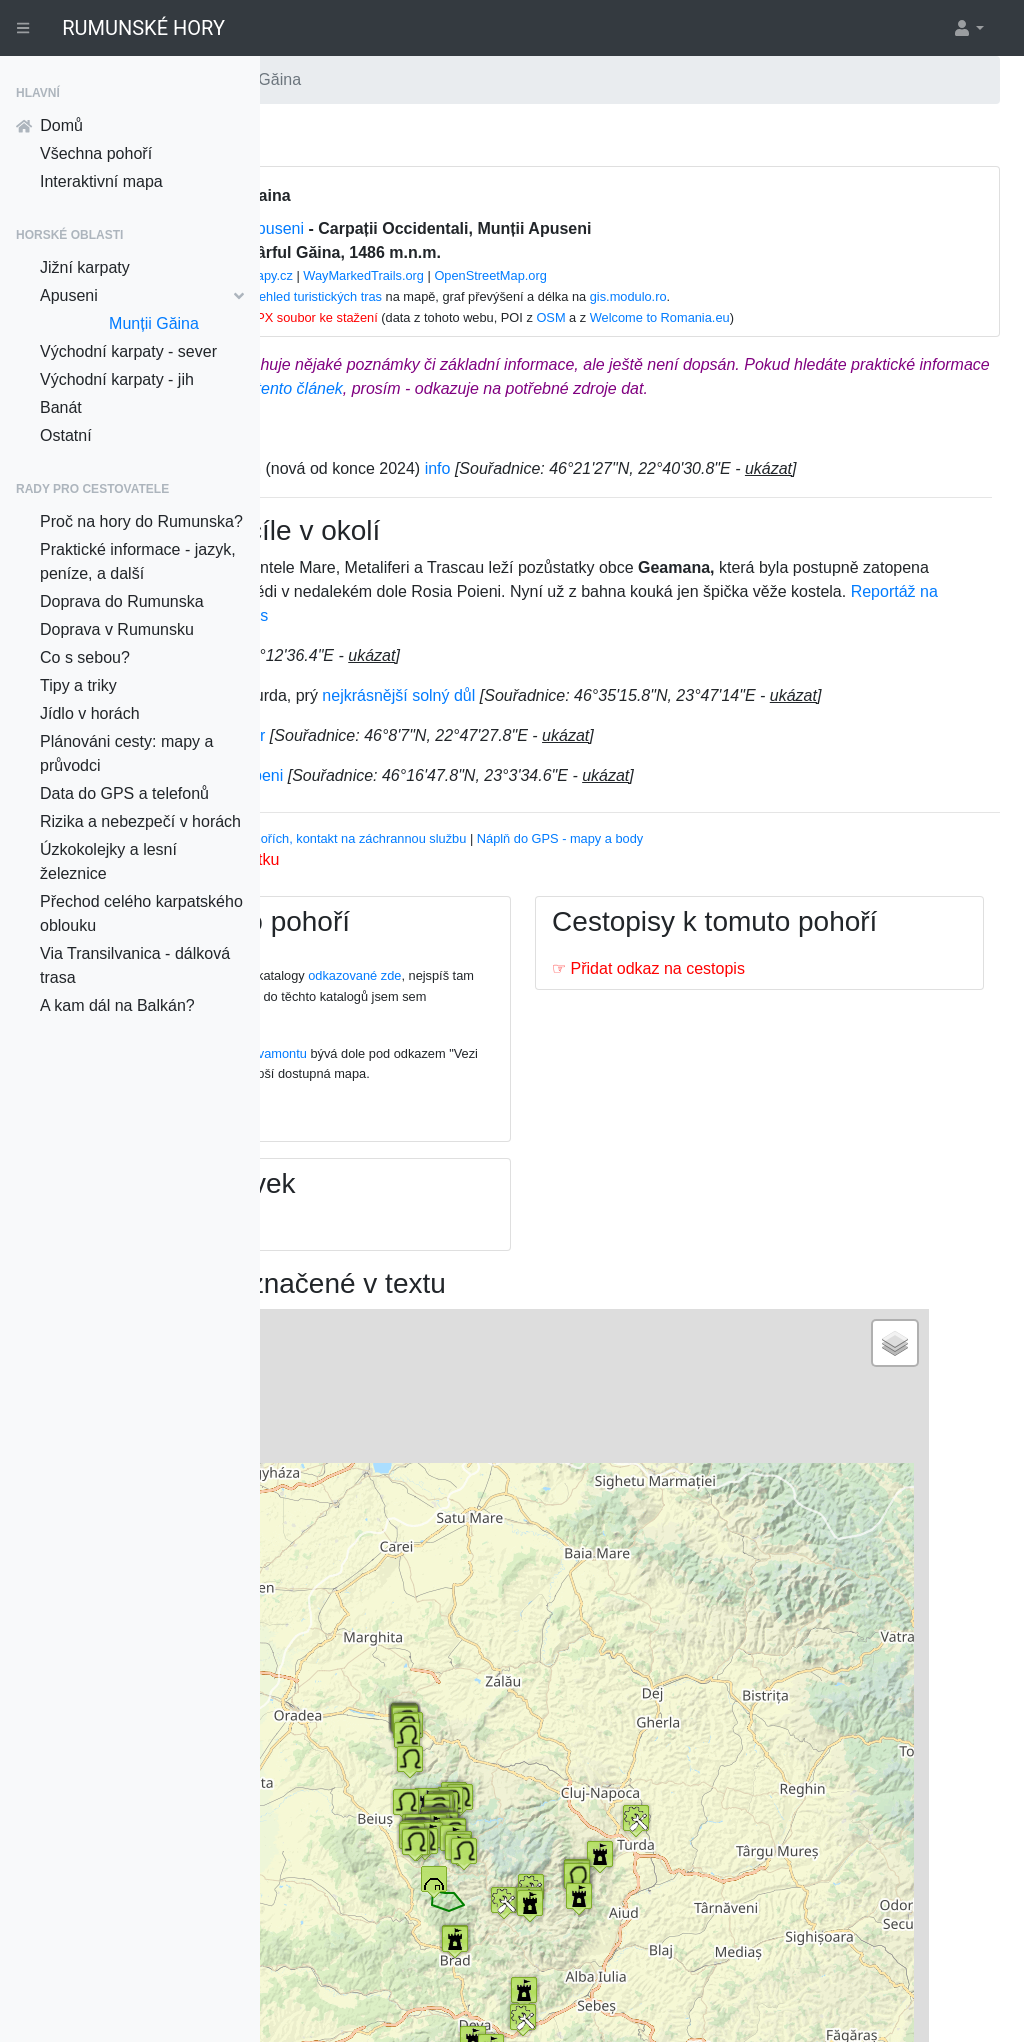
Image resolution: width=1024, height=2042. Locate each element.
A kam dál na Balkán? (117, 1005)
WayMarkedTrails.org (550, 275)
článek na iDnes (818, 663)
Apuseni (142, 295)
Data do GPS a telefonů (124, 793)
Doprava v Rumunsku (117, 629)
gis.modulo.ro (815, 296)
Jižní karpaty (85, 267)
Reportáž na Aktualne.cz (660, 663)
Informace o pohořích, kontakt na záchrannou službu (551, 910)
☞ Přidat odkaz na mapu (400, 1211)
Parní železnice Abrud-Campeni (404, 847)
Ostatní (66, 435)
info (671, 492)
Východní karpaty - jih (117, 379)
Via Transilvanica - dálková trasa (135, 965)
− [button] (349, 1457)
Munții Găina (154, 323)
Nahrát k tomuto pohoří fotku (411, 931)
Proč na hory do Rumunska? (141, 521)
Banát (61, 407)
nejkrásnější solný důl (632, 743)
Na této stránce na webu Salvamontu (436, 1125)
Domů (49, 125)
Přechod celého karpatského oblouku (141, 913)
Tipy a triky (78, 685)
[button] (968, 28)
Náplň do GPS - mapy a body (794, 910)
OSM (737, 317)
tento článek (783, 388)
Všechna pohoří (96, 153)
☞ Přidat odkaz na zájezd (403, 1320)
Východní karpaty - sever (128, 351)
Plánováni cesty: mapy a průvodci (126, 753)
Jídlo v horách (90, 713)
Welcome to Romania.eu (847, 317)
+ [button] (349, 1427)
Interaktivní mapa (101, 181)
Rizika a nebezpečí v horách (140, 821)
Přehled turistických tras (501, 296)
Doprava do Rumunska (122, 601)
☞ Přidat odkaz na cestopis (765, 1073)
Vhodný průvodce (342, 910)
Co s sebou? (85, 657)
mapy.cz (456, 275)
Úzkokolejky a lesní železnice (108, 861)
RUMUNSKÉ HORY (143, 28)
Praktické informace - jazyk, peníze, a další (138, 561)
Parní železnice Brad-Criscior (395, 807)
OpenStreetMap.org (677, 275)
